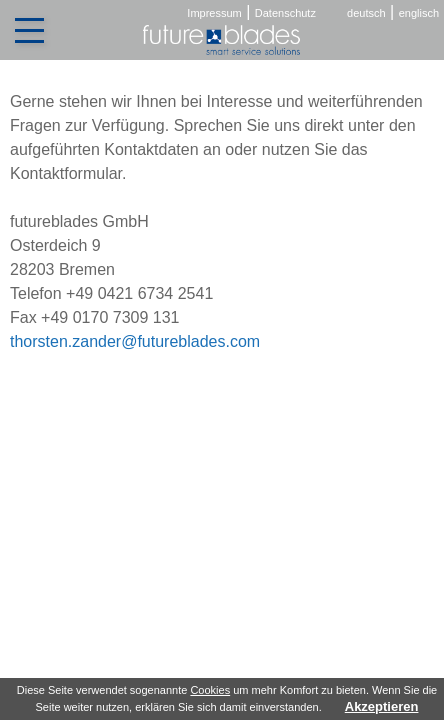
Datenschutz (285, 13)
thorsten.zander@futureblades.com (135, 341)
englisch (419, 13)
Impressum (214, 13)
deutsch (366, 13)
